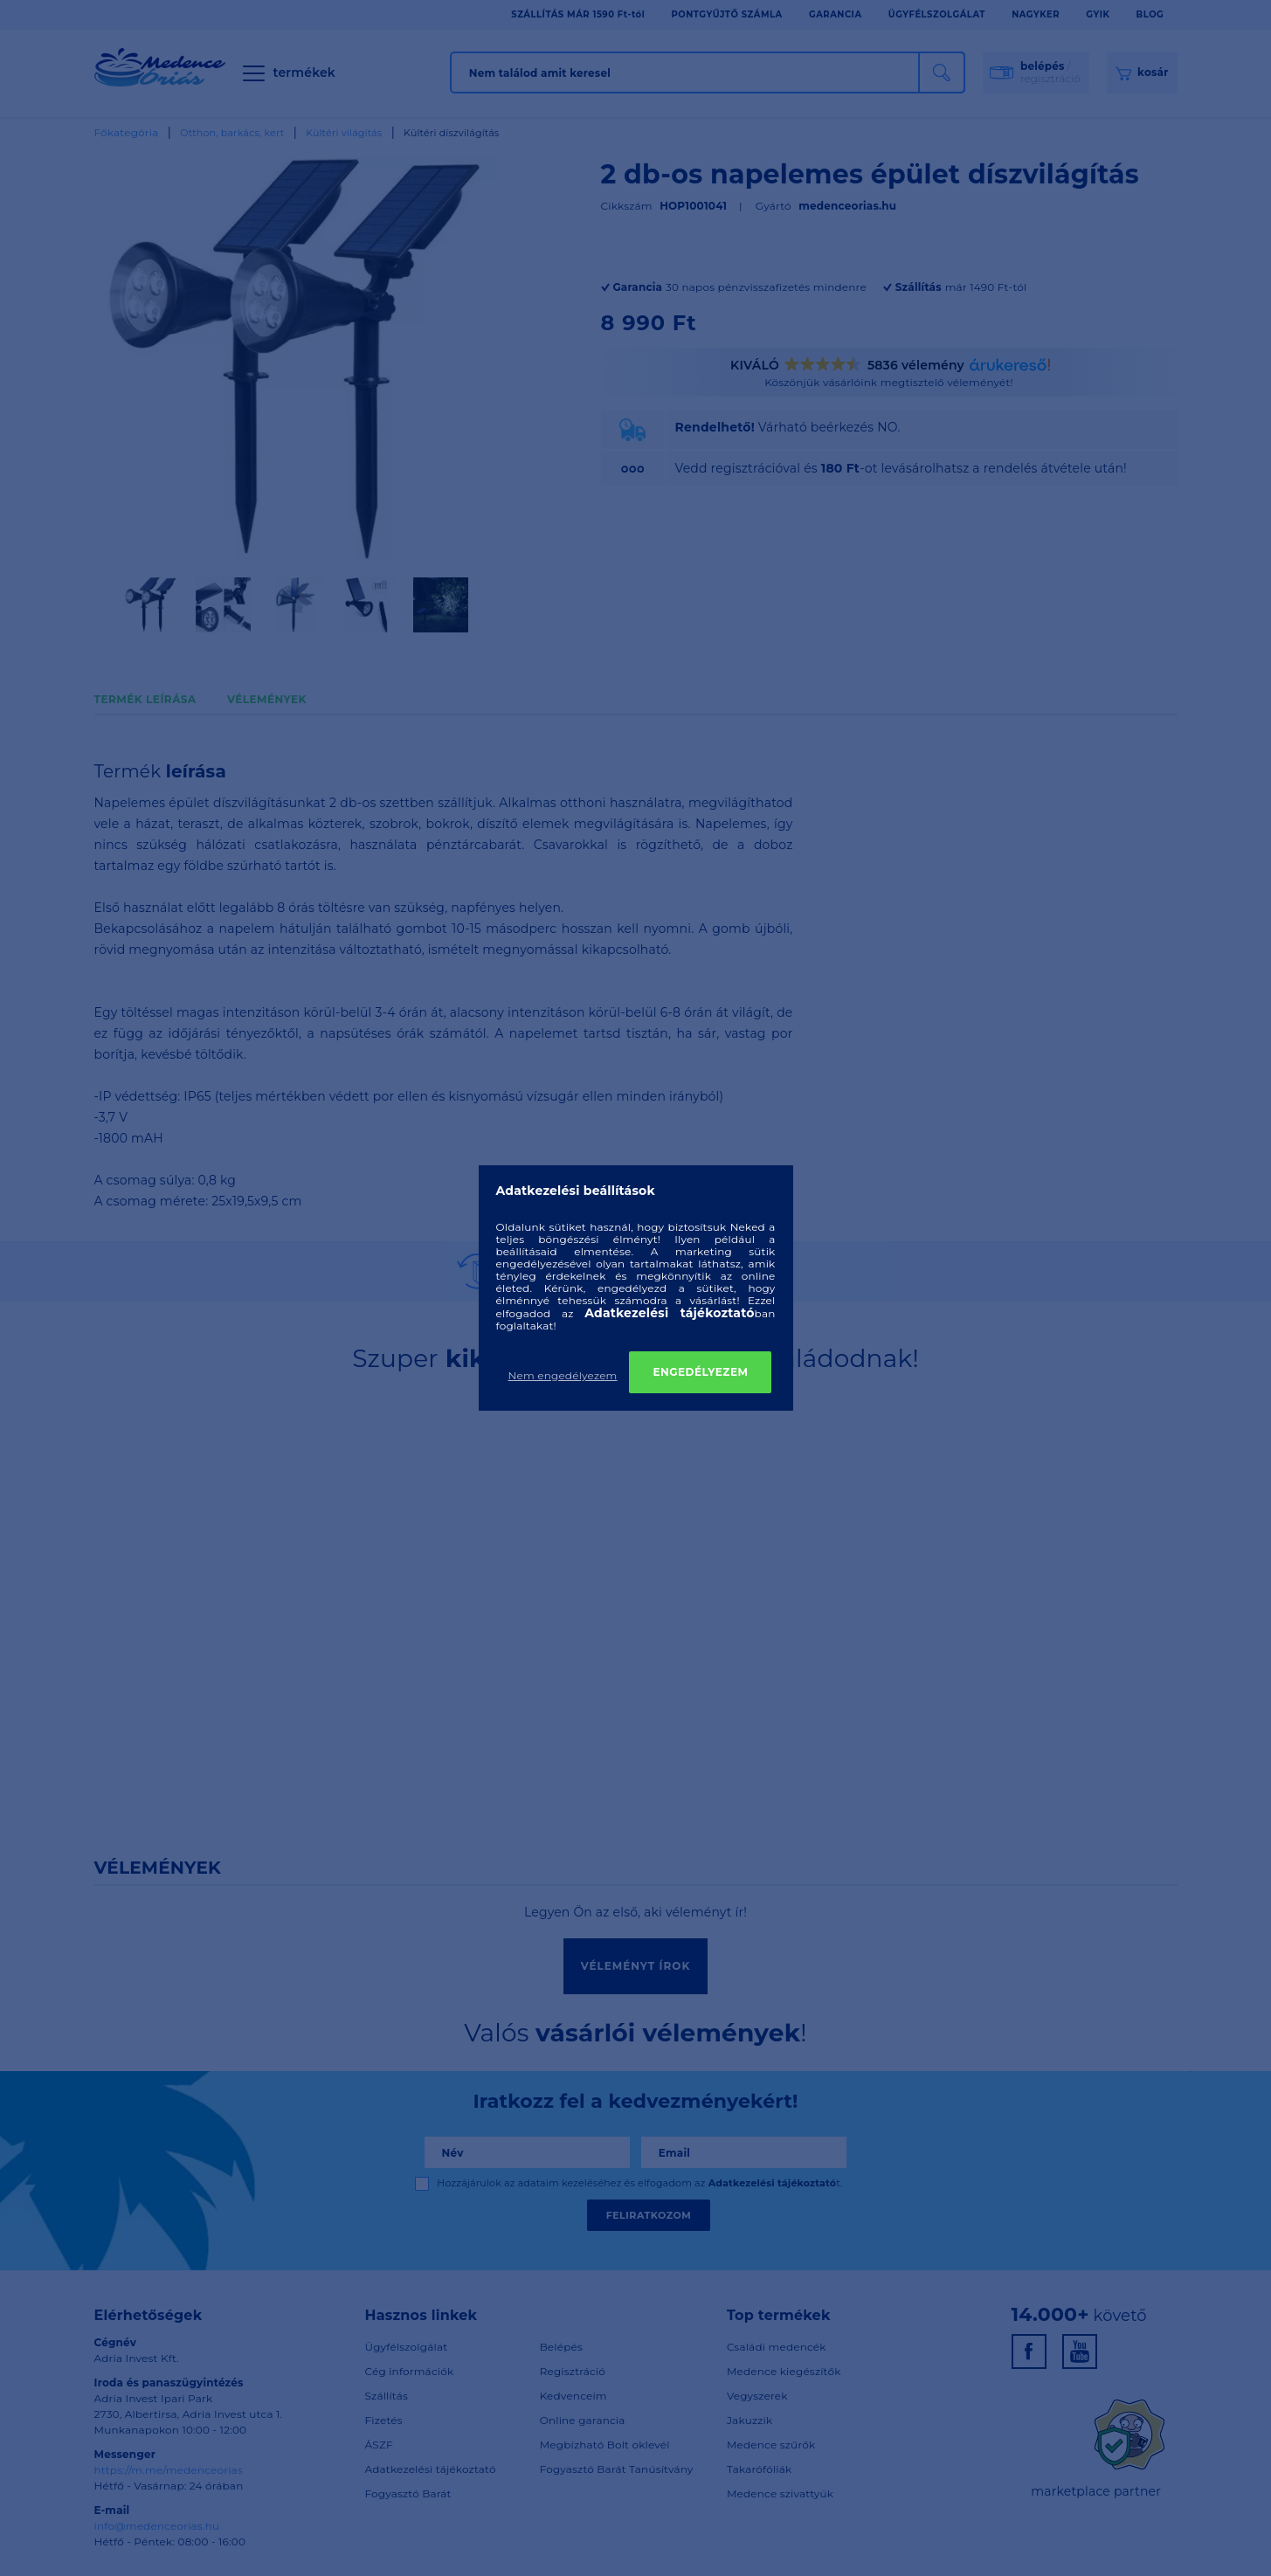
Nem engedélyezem (563, 1375)
